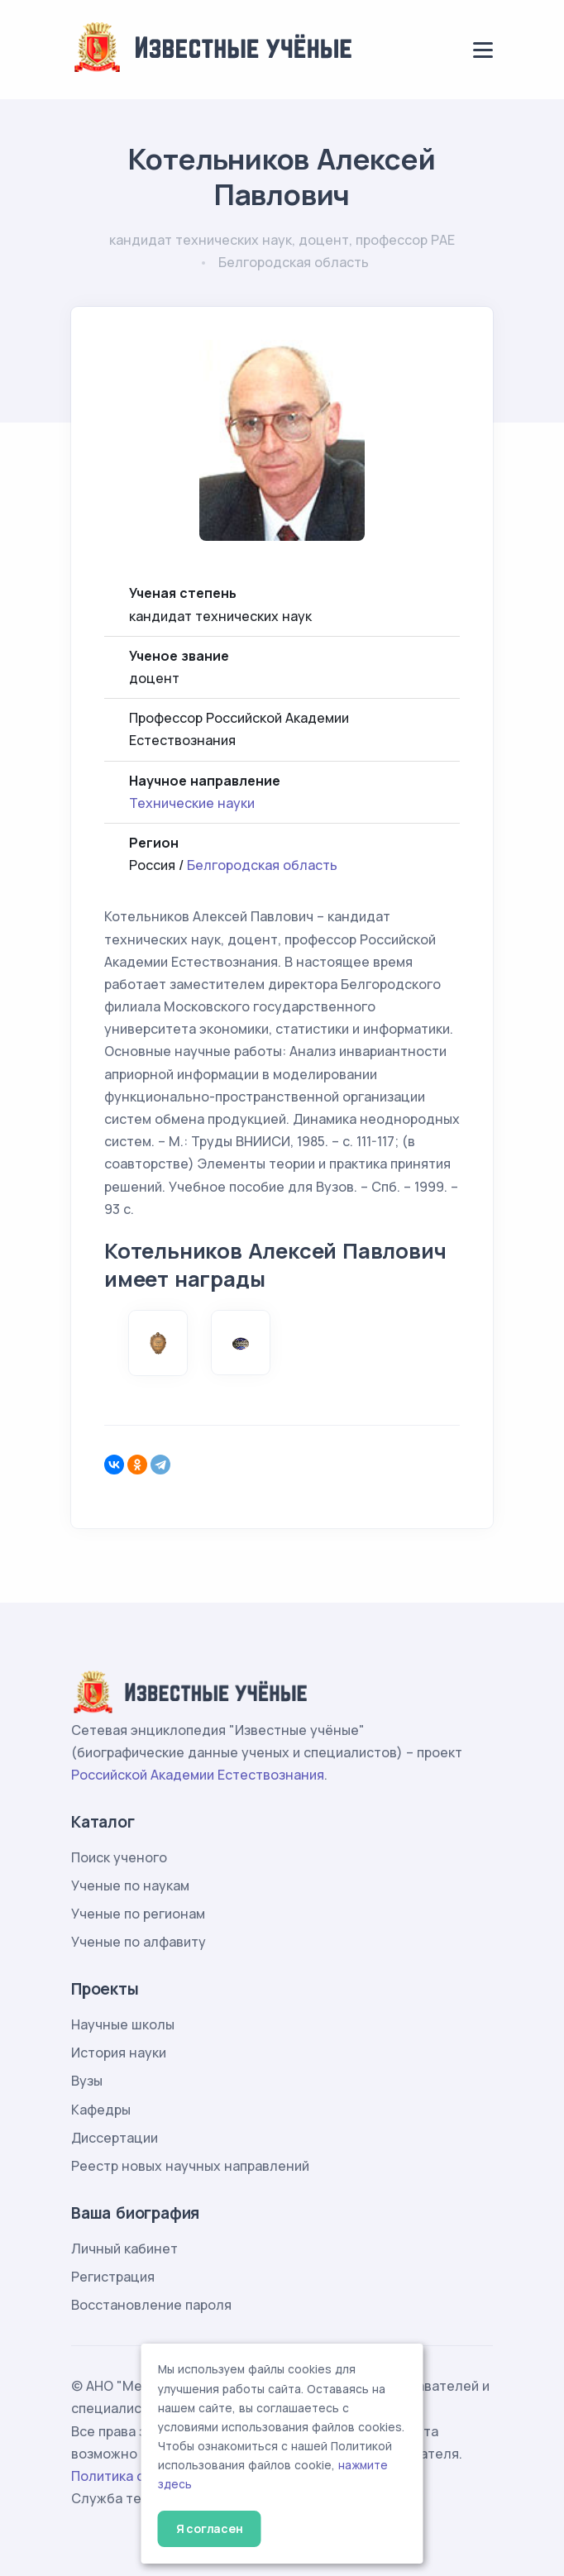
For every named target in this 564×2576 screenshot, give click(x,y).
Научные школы (122, 2024)
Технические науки (192, 803)
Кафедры (101, 2109)
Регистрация (113, 2277)
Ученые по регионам (138, 1914)
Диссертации (114, 2138)
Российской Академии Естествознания (197, 1775)
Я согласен (209, 2528)
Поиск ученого (119, 1857)
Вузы (87, 2081)
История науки (118, 2052)
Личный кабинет (124, 2248)
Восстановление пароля (151, 2305)
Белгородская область (262, 865)
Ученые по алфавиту (138, 1942)
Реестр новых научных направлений (190, 2166)
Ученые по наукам (130, 1885)
